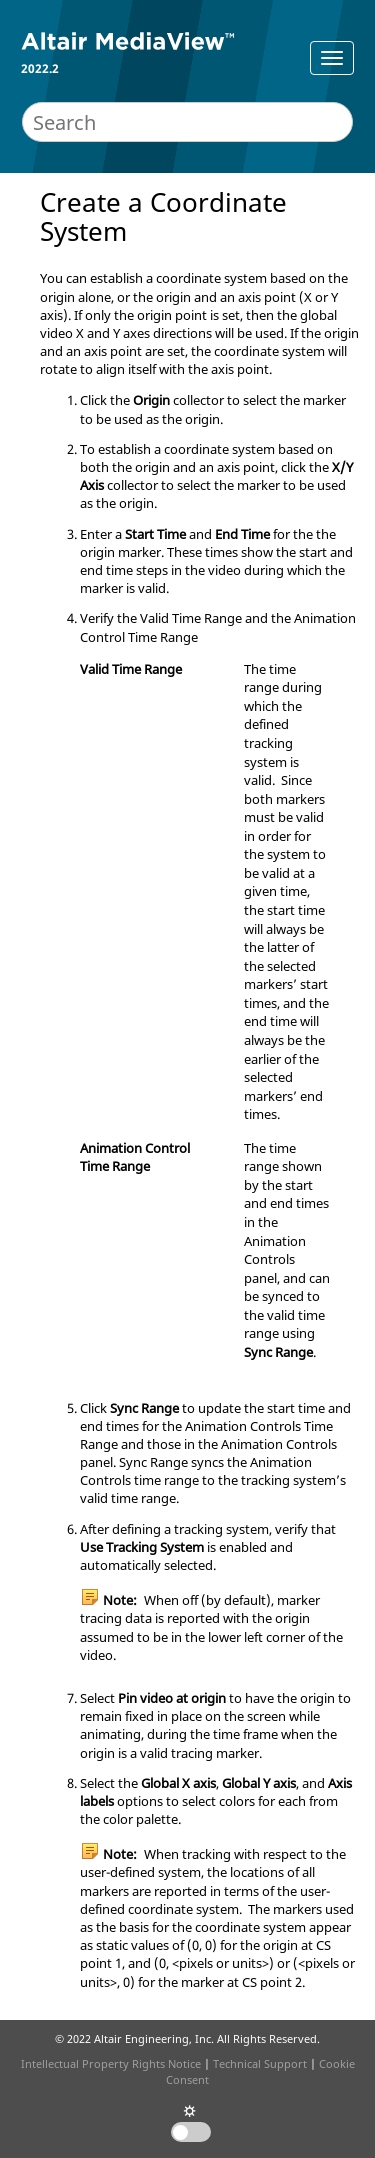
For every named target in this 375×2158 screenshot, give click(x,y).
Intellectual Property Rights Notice (111, 2063)
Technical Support (260, 2063)
